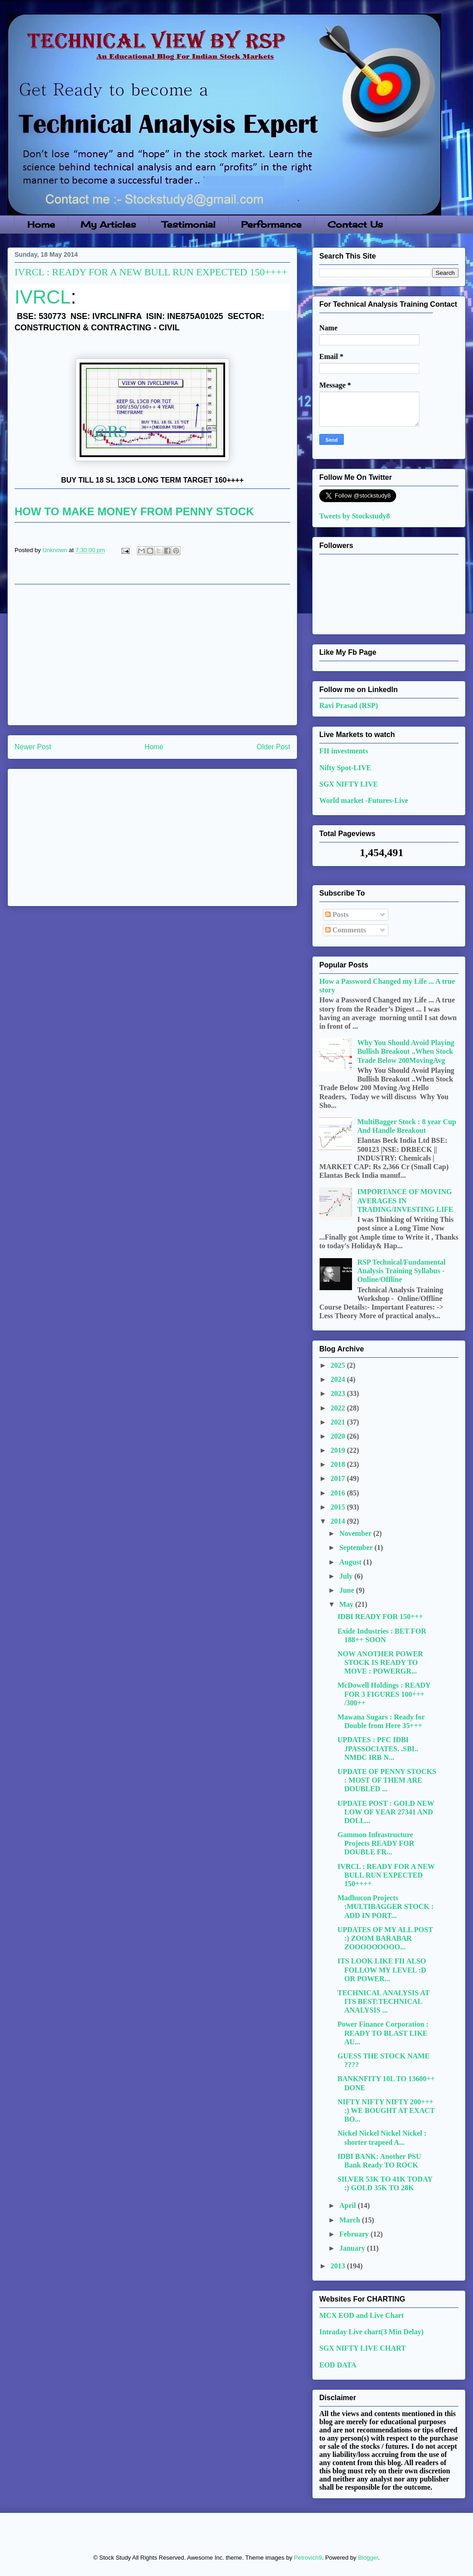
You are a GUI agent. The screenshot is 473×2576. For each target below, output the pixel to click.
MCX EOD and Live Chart (361, 2315)
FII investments (343, 751)
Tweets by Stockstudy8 (354, 516)
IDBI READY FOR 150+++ (380, 1616)
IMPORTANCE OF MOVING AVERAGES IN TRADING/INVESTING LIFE (405, 1200)
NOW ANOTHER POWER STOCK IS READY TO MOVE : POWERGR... (380, 1662)
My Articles (108, 224)
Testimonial (189, 224)
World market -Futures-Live (363, 800)
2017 (339, 1478)
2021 (339, 1422)
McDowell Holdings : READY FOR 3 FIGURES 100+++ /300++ (383, 1693)
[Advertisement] (152, 654)
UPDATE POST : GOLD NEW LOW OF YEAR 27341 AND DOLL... (385, 1811)
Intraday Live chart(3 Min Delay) (371, 2332)
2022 (339, 1408)
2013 (339, 2266)
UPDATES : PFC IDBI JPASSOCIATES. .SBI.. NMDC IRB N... (377, 1748)
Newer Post (33, 747)
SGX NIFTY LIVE (348, 784)
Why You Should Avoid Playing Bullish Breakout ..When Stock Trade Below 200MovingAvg (405, 1051)
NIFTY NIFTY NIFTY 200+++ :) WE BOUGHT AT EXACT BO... (386, 2110)
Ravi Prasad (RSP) (348, 705)
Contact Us (355, 224)
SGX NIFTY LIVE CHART (362, 2348)
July (346, 1576)
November (356, 1533)
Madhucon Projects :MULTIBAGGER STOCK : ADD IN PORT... (385, 1906)
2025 (339, 1365)
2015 (339, 1507)
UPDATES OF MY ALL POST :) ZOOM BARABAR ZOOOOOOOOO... (385, 1938)
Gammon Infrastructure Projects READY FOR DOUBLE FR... (375, 1843)
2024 (339, 1379)
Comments (345, 930)
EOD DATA (338, 2365)
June (347, 1590)
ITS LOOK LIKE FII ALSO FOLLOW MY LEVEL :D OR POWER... (381, 1969)
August (351, 1562)
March (350, 2220)
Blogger (368, 2557)
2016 (339, 1493)
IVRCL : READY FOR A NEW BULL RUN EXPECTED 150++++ (386, 1875)
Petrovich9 (308, 2557)
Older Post (273, 747)
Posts (337, 914)
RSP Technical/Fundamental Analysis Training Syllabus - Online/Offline (401, 1270)
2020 (339, 1436)
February (355, 2234)
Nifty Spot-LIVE (345, 768)
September (356, 1547)
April (348, 2205)
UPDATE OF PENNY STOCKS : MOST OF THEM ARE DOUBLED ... (386, 1780)
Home (41, 224)
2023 (339, 1393)
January (353, 2248)
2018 (339, 1464)
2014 (339, 1521)
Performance (271, 224)
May (347, 1604)
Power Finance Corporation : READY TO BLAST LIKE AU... (382, 2032)
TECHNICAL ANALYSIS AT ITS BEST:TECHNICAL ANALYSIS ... (383, 2001)
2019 (339, 1450)
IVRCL (43, 297)
